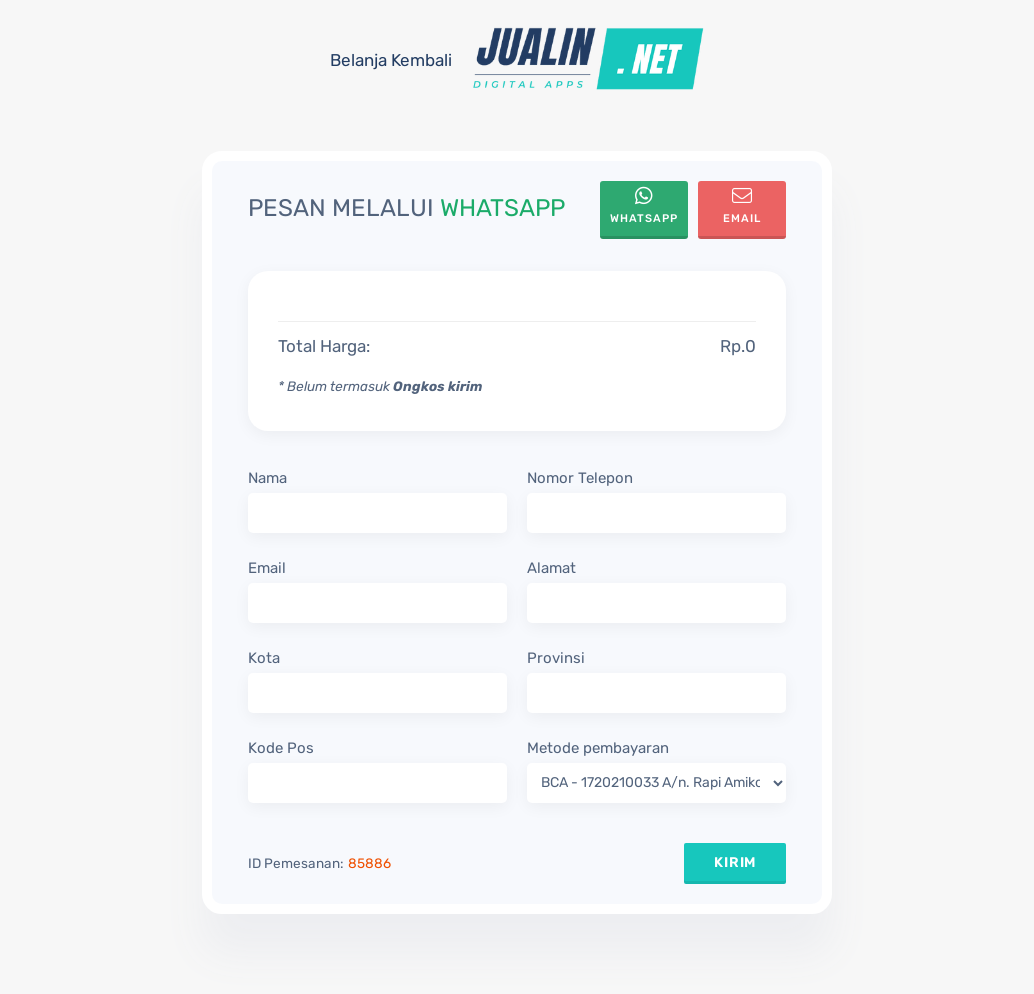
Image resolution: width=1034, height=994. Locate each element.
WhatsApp (644, 205)
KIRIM (735, 862)
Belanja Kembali (391, 60)
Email (742, 205)
